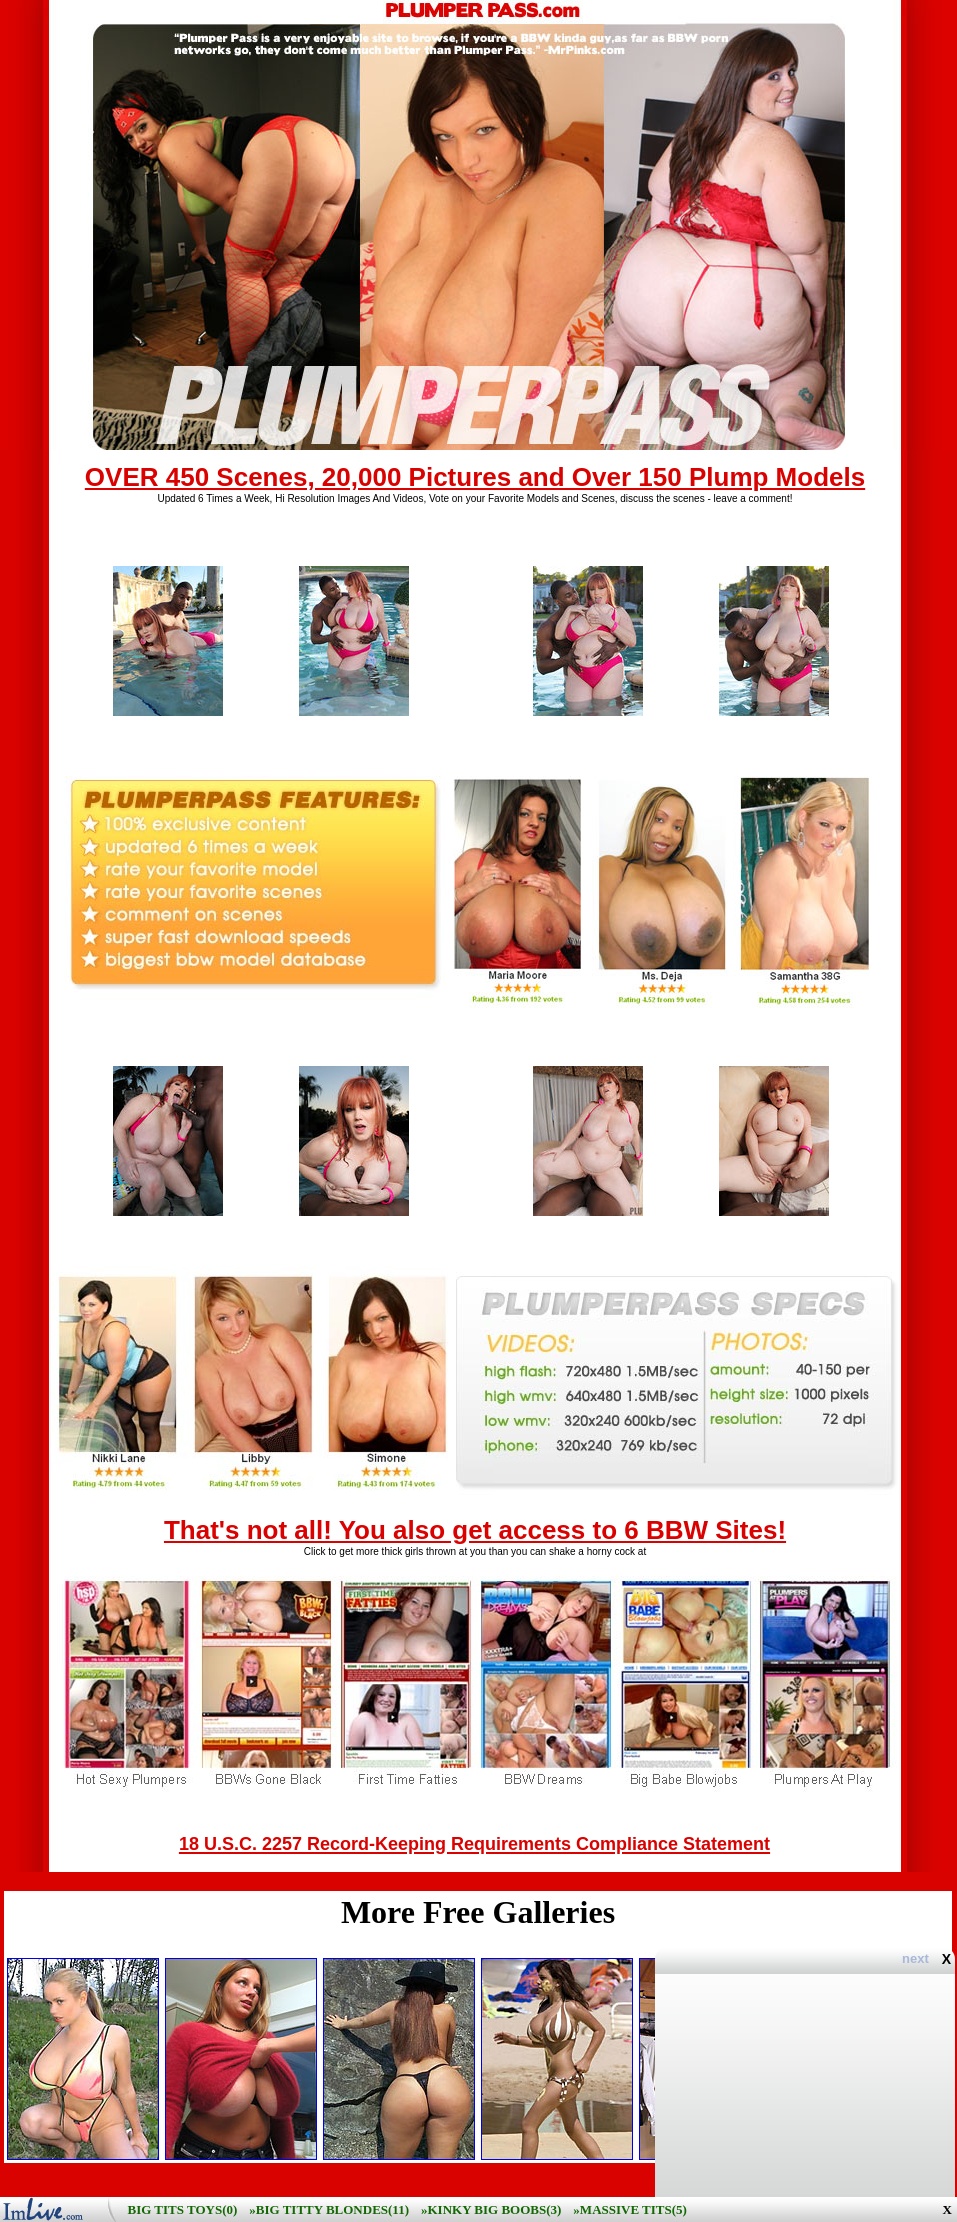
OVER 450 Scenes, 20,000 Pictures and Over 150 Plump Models (475, 477)
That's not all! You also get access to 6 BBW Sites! (475, 1530)
